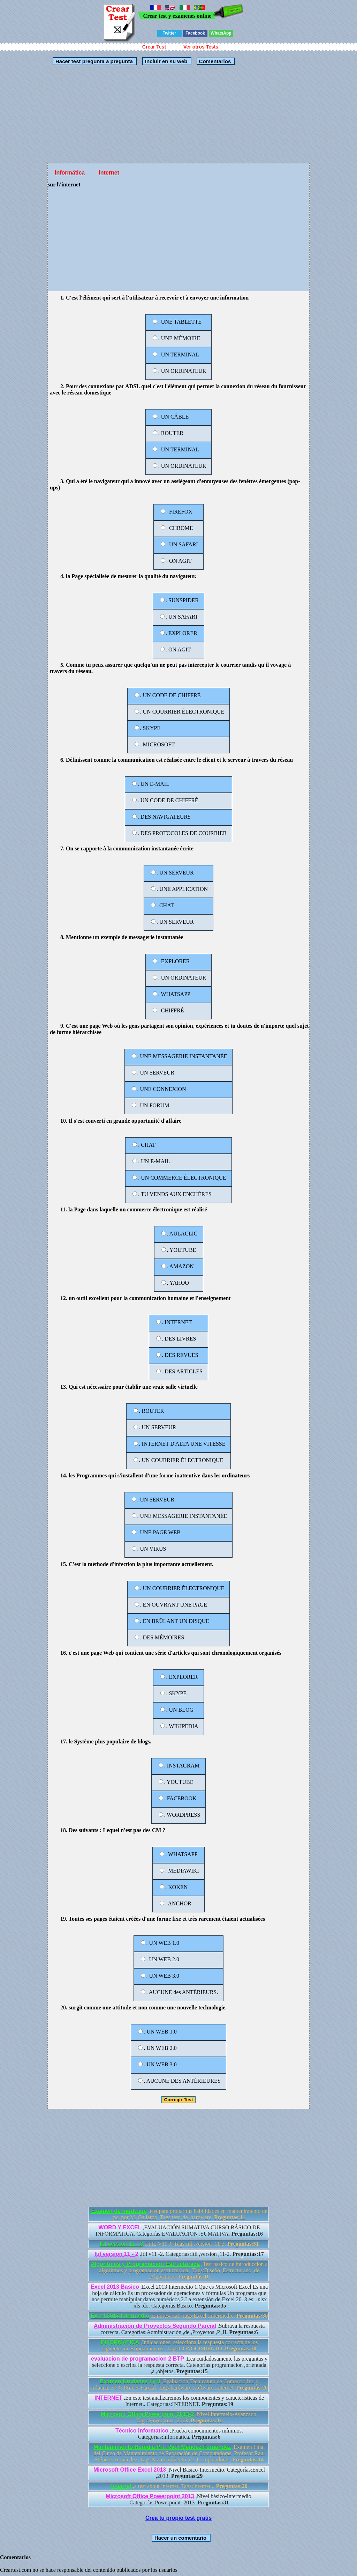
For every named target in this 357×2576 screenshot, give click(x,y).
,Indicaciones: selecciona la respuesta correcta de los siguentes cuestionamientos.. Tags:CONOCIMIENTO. (179, 2345)
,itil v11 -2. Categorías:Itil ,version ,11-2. (179, 2254)
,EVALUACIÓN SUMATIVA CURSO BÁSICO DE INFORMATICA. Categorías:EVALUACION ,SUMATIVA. (179, 2230)
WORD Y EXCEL (120, 2227)
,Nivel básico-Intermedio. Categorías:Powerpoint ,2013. (179, 2499)
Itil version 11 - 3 (121, 2244)
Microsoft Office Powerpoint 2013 (150, 2496)
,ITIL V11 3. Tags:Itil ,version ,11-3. (179, 2244)
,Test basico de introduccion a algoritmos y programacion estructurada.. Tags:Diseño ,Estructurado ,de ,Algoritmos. (179, 2270)
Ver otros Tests (200, 47)
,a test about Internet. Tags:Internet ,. (179, 2486)
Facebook (195, 33)
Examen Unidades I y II (130, 2381)
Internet (109, 173)
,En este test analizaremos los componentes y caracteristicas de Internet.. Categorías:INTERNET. (179, 2401)
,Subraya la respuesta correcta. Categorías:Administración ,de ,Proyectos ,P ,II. (179, 2329)
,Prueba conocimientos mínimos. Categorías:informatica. (179, 2434)
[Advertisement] (178, 114)
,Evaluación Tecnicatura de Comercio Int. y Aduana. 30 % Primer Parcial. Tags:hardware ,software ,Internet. (179, 2384)
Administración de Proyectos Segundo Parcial (155, 2326)
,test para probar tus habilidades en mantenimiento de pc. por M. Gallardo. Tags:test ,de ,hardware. (179, 2214)
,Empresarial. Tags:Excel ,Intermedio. (179, 2316)
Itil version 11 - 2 (116, 2254)
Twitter (169, 33)
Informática (70, 173)
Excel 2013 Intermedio (120, 2316)
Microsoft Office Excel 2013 (129, 2470)
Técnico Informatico (141, 2431)
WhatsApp (221, 33)
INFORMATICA (119, 2342)
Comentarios (214, 61)
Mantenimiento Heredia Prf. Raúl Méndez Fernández (162, 2447)
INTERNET (108, 2398)
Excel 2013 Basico (115, 2287)
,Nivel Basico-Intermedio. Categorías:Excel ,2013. (179, 2473)
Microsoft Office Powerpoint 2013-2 (147, 2414)
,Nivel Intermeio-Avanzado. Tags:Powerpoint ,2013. (179, 2417)
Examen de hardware (119, 2211)
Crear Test (154, 47)
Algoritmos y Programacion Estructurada (145, 2264)
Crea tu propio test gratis (178, 2518)
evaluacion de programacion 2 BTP (137, 2359)
